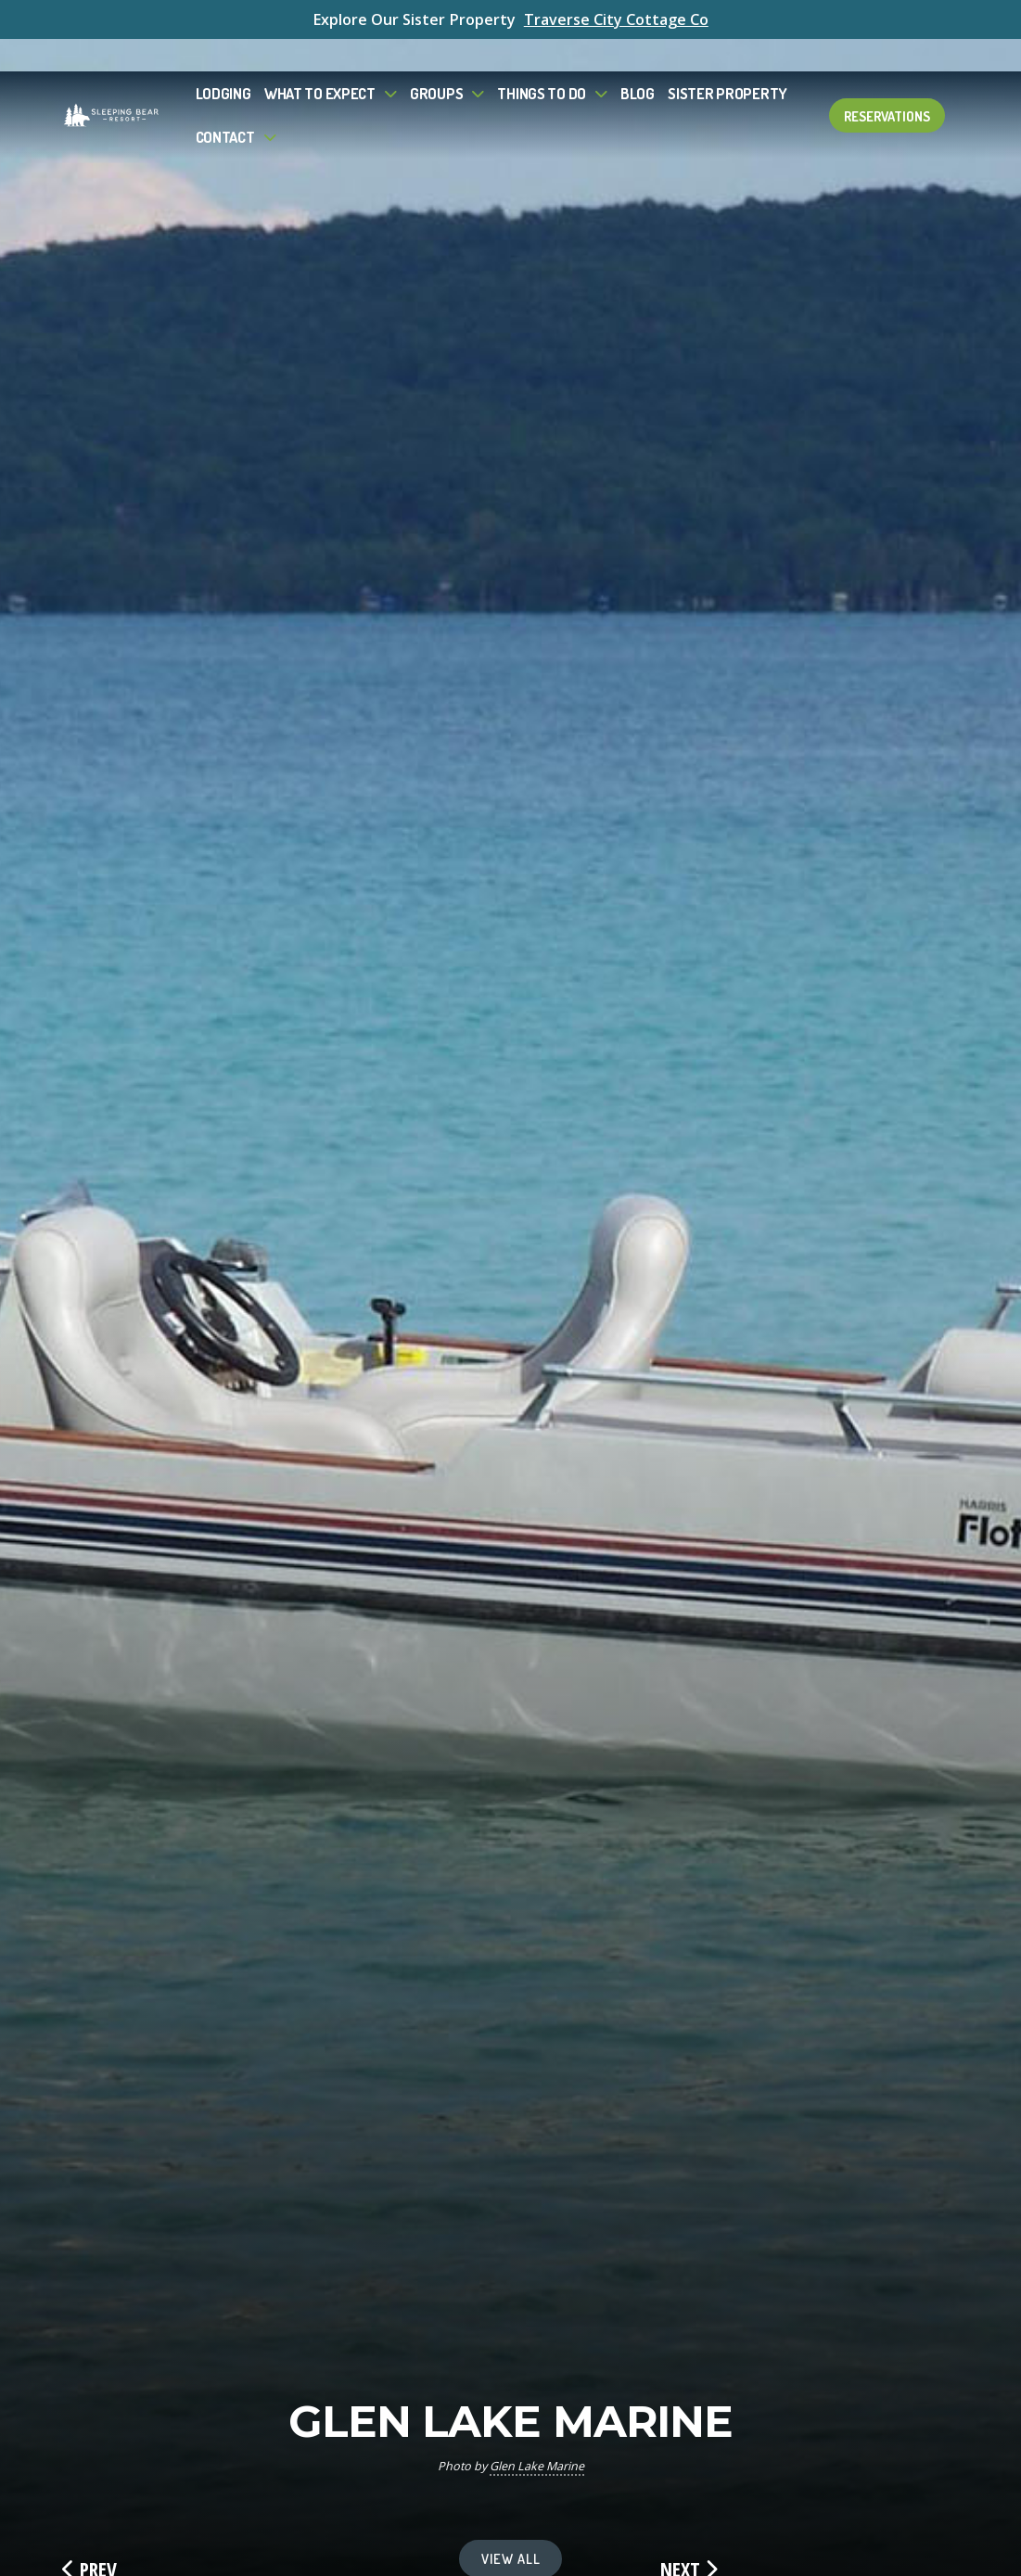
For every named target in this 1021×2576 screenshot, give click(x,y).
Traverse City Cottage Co (616, 19)
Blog (637, 60)
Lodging (223, 60)
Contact (225, 104)
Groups (436, 60)
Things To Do (541, 60)
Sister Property (727, 60)
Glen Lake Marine (537, 2466)
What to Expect (320, 60)
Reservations (887, 83)
